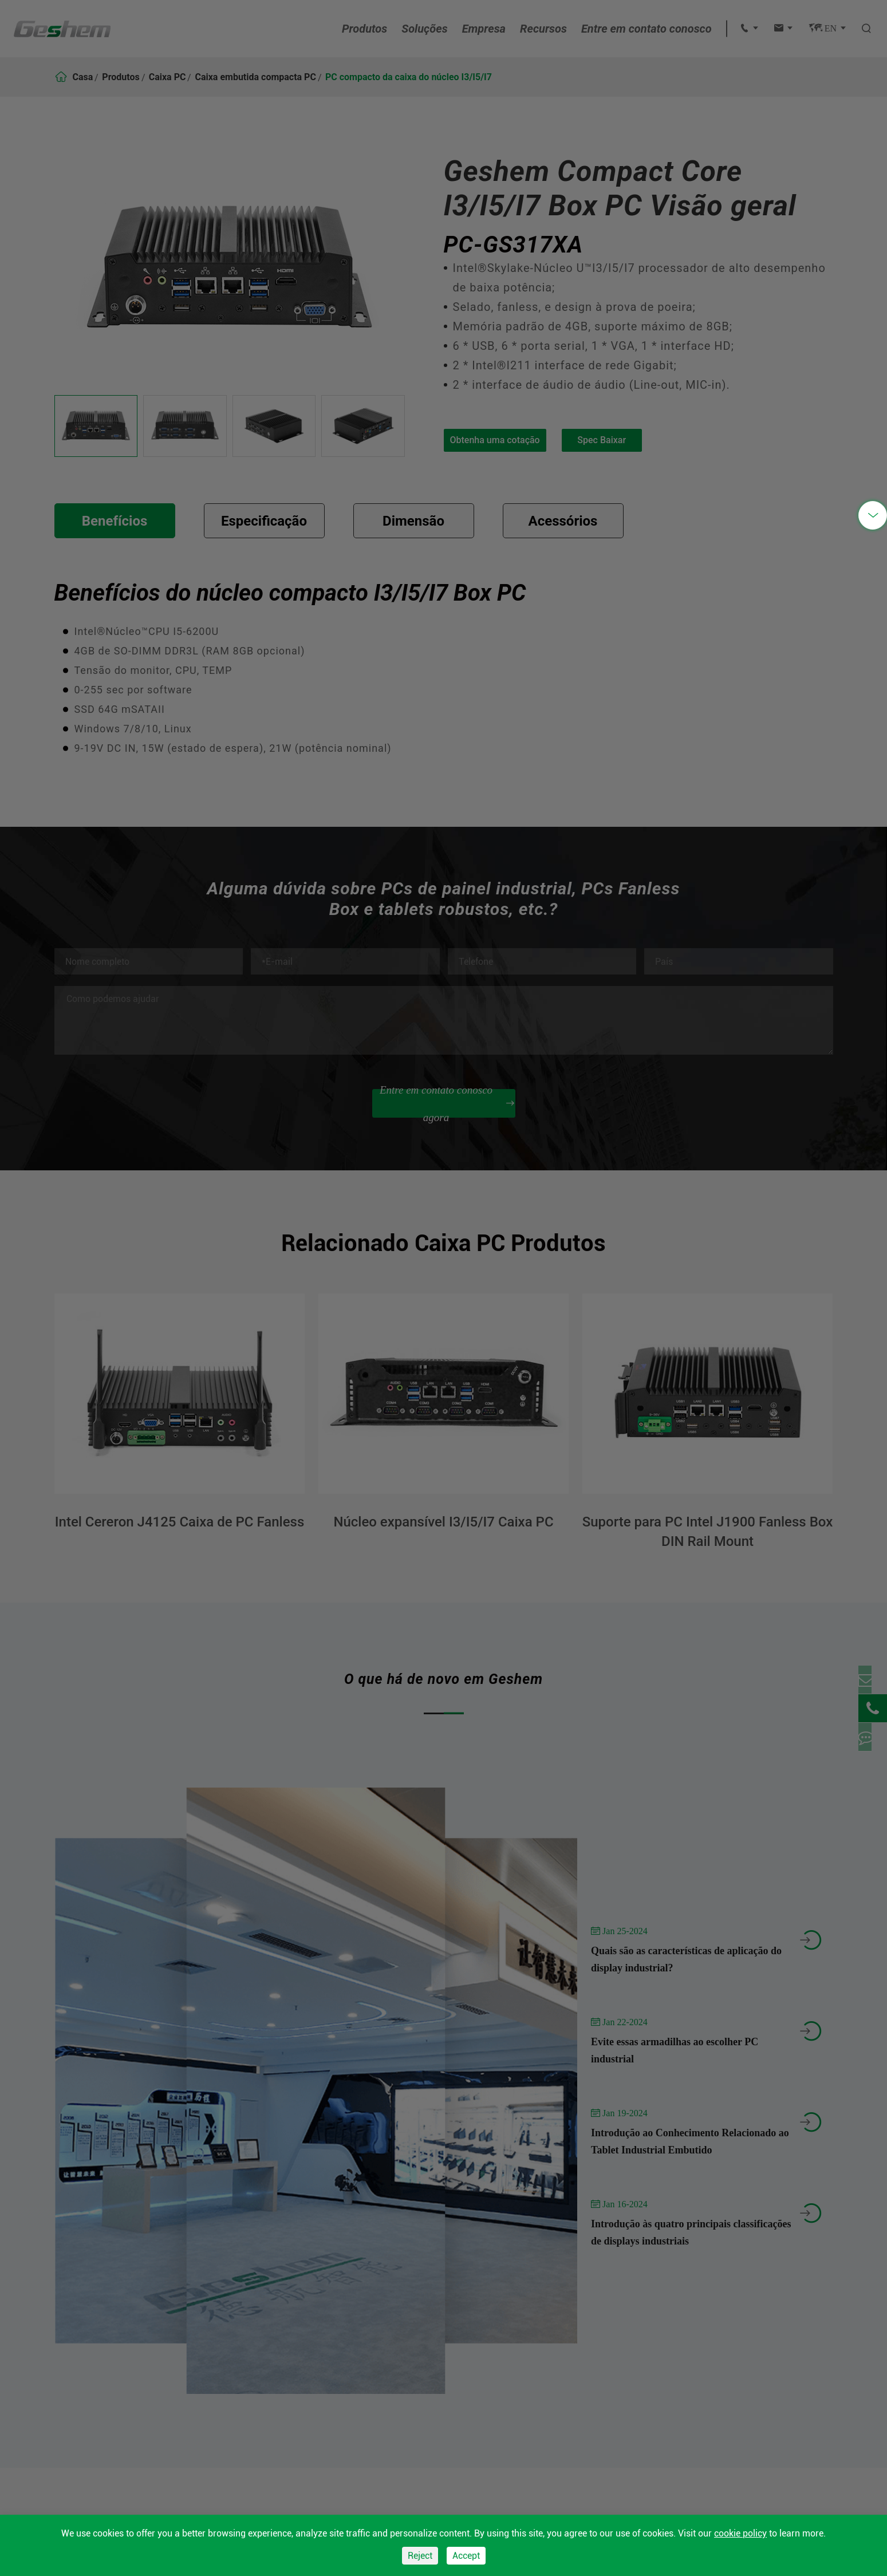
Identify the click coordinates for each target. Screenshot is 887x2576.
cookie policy (740, 2533)
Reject (420, 2555)
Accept (466, 2555)
